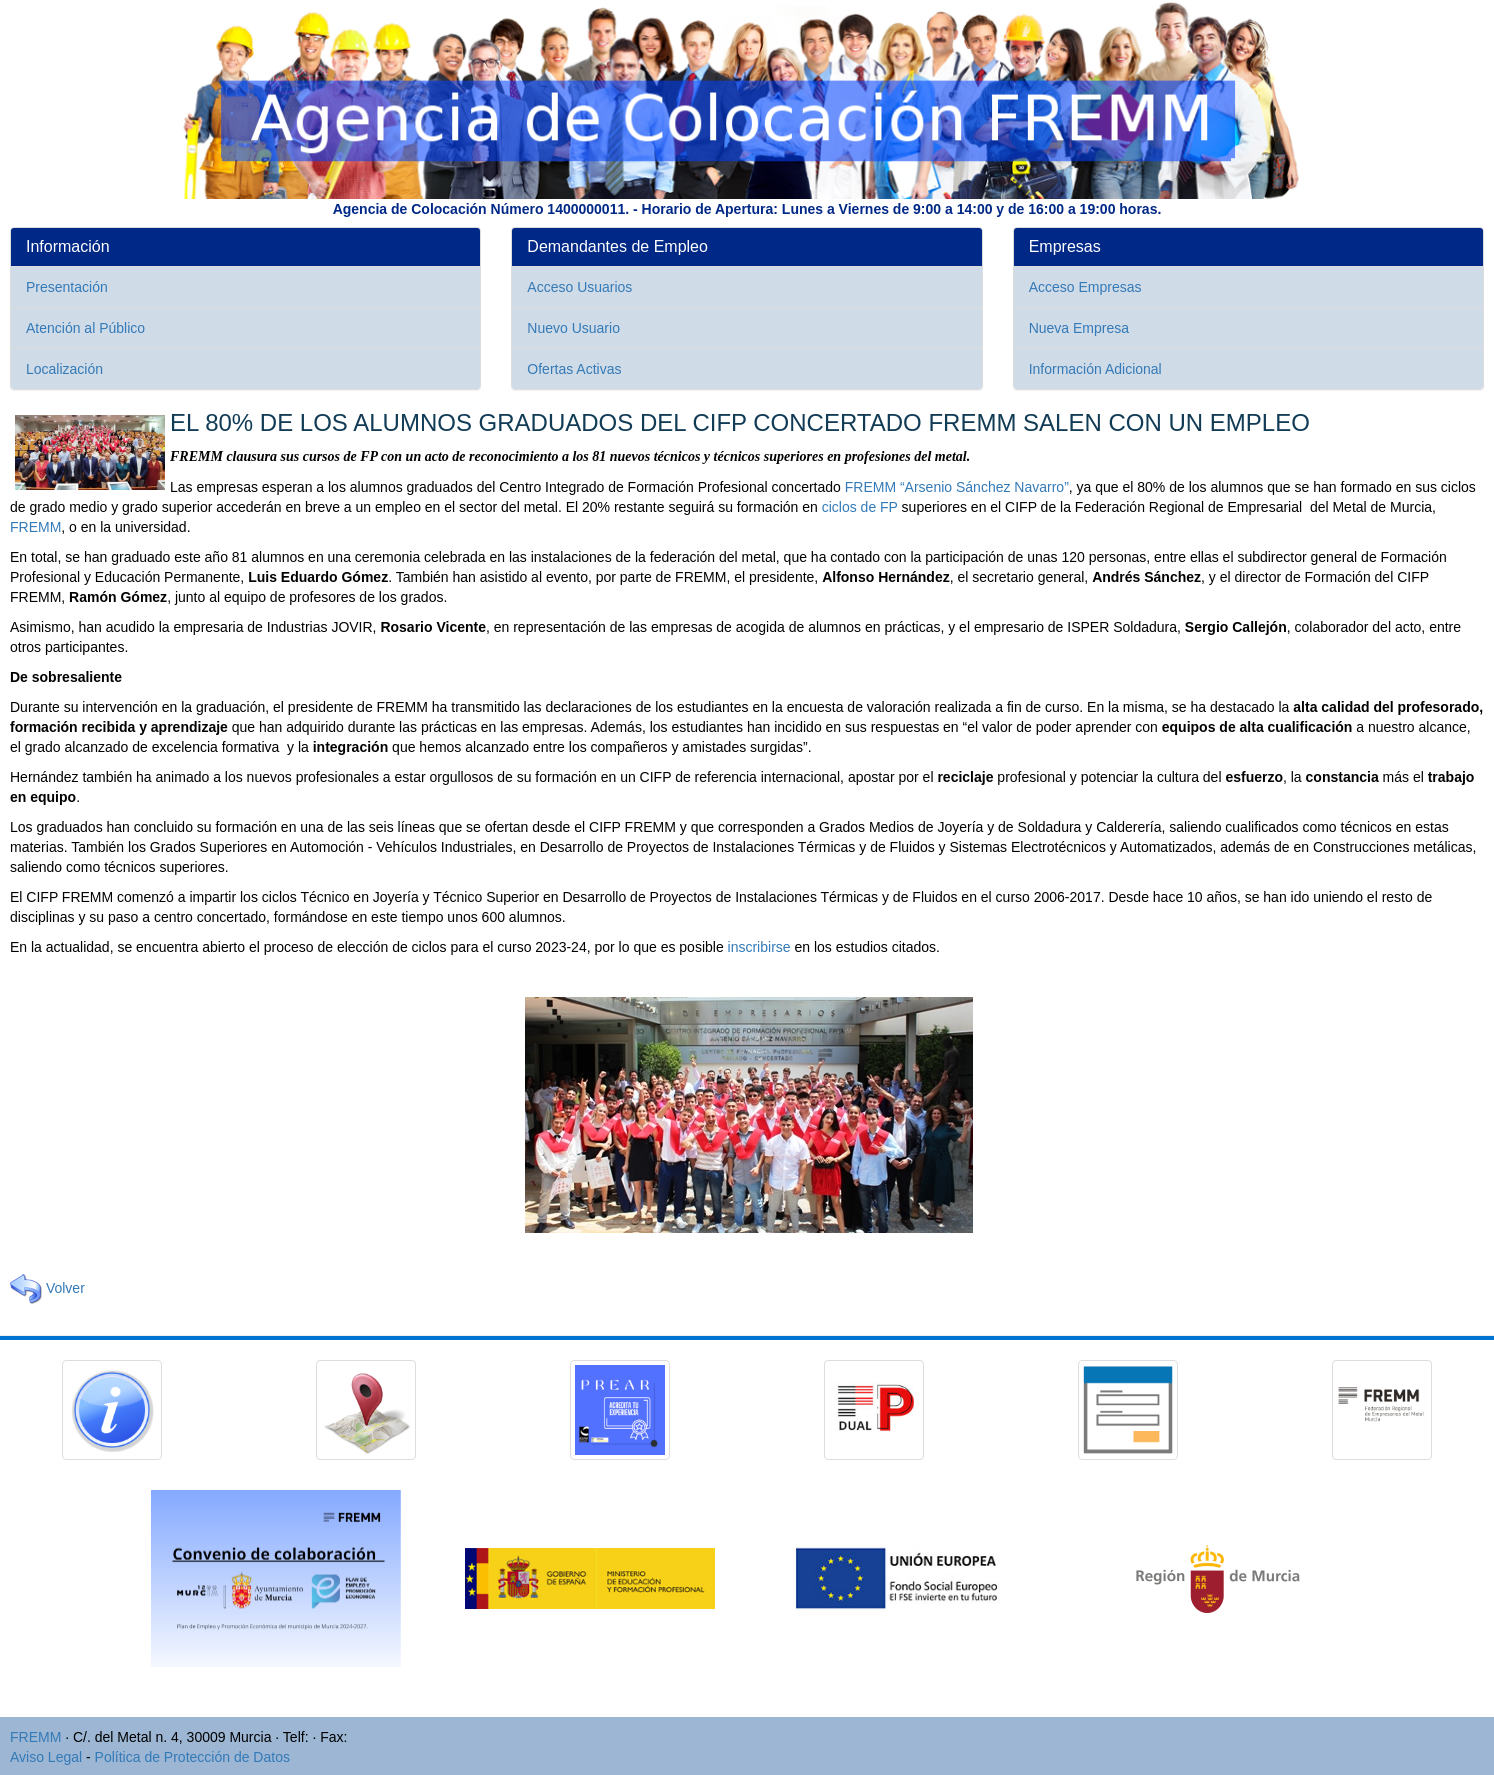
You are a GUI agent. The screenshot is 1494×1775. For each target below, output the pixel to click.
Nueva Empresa (1079, 328)
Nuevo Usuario (573, 328)
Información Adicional (1095, 369)
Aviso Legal (46, 1757)
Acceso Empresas (1085, 287)
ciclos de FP (860, 507)
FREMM (35, 527)
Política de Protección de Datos (192, 1757)
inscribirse (759, 947)
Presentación (67, 287)
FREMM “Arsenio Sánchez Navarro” (957, 487)
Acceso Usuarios (579, 287)
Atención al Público (85, 328)
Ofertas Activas (574, 369)
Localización (64, 369)
